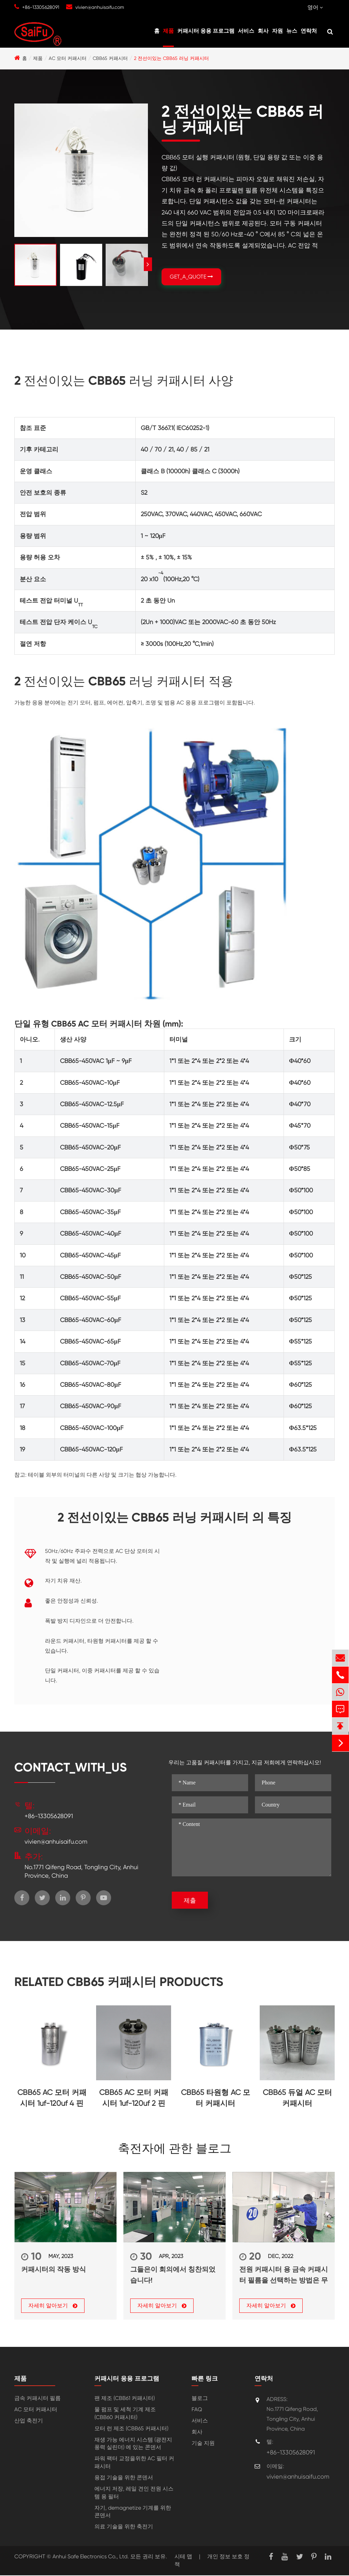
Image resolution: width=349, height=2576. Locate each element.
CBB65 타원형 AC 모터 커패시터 (215, 2097)
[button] (148, 264)
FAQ (197, 2410)
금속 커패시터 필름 (37, 2399)
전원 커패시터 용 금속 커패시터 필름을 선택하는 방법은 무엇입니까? (283, 2275)
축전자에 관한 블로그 (174, 2148)
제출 (190, 1900)
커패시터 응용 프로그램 (205, 31)
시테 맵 (183, 2557)
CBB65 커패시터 (110, 58)
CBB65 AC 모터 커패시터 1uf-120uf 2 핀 (133, 2097)
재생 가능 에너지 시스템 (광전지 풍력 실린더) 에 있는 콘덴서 (133, 2444)
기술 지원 (203, 2443)
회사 (263, 31)
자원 (277, 31)
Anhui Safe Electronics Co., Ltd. (90, 2557)
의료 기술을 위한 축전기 (123, 2527)
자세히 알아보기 (52, 2306)
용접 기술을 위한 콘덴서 (123, 2478)
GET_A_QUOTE (191, 276)
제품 (168, 31)
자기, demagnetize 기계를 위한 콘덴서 (132, 2512)
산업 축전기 (28, 2421)
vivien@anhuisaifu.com (99, 7)
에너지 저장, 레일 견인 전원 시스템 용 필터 (133, 2493)
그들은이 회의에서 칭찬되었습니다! (172, 2274)
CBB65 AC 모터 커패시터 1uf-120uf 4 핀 (52, 2097)
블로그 (200, 2399)
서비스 (246, 31)
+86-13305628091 (40, 7)
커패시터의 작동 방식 (53, 2269)
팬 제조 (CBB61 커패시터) (124, 2399)
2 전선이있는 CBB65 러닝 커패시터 (171, 58)
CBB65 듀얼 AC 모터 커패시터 (297, 2097)
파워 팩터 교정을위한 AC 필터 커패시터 (134, 2463)
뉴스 (291, 31)
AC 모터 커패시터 (68, 58)
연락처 (309, 31)
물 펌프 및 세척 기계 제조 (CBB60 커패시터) (125, 2414)
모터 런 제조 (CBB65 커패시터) (131, 2429)
